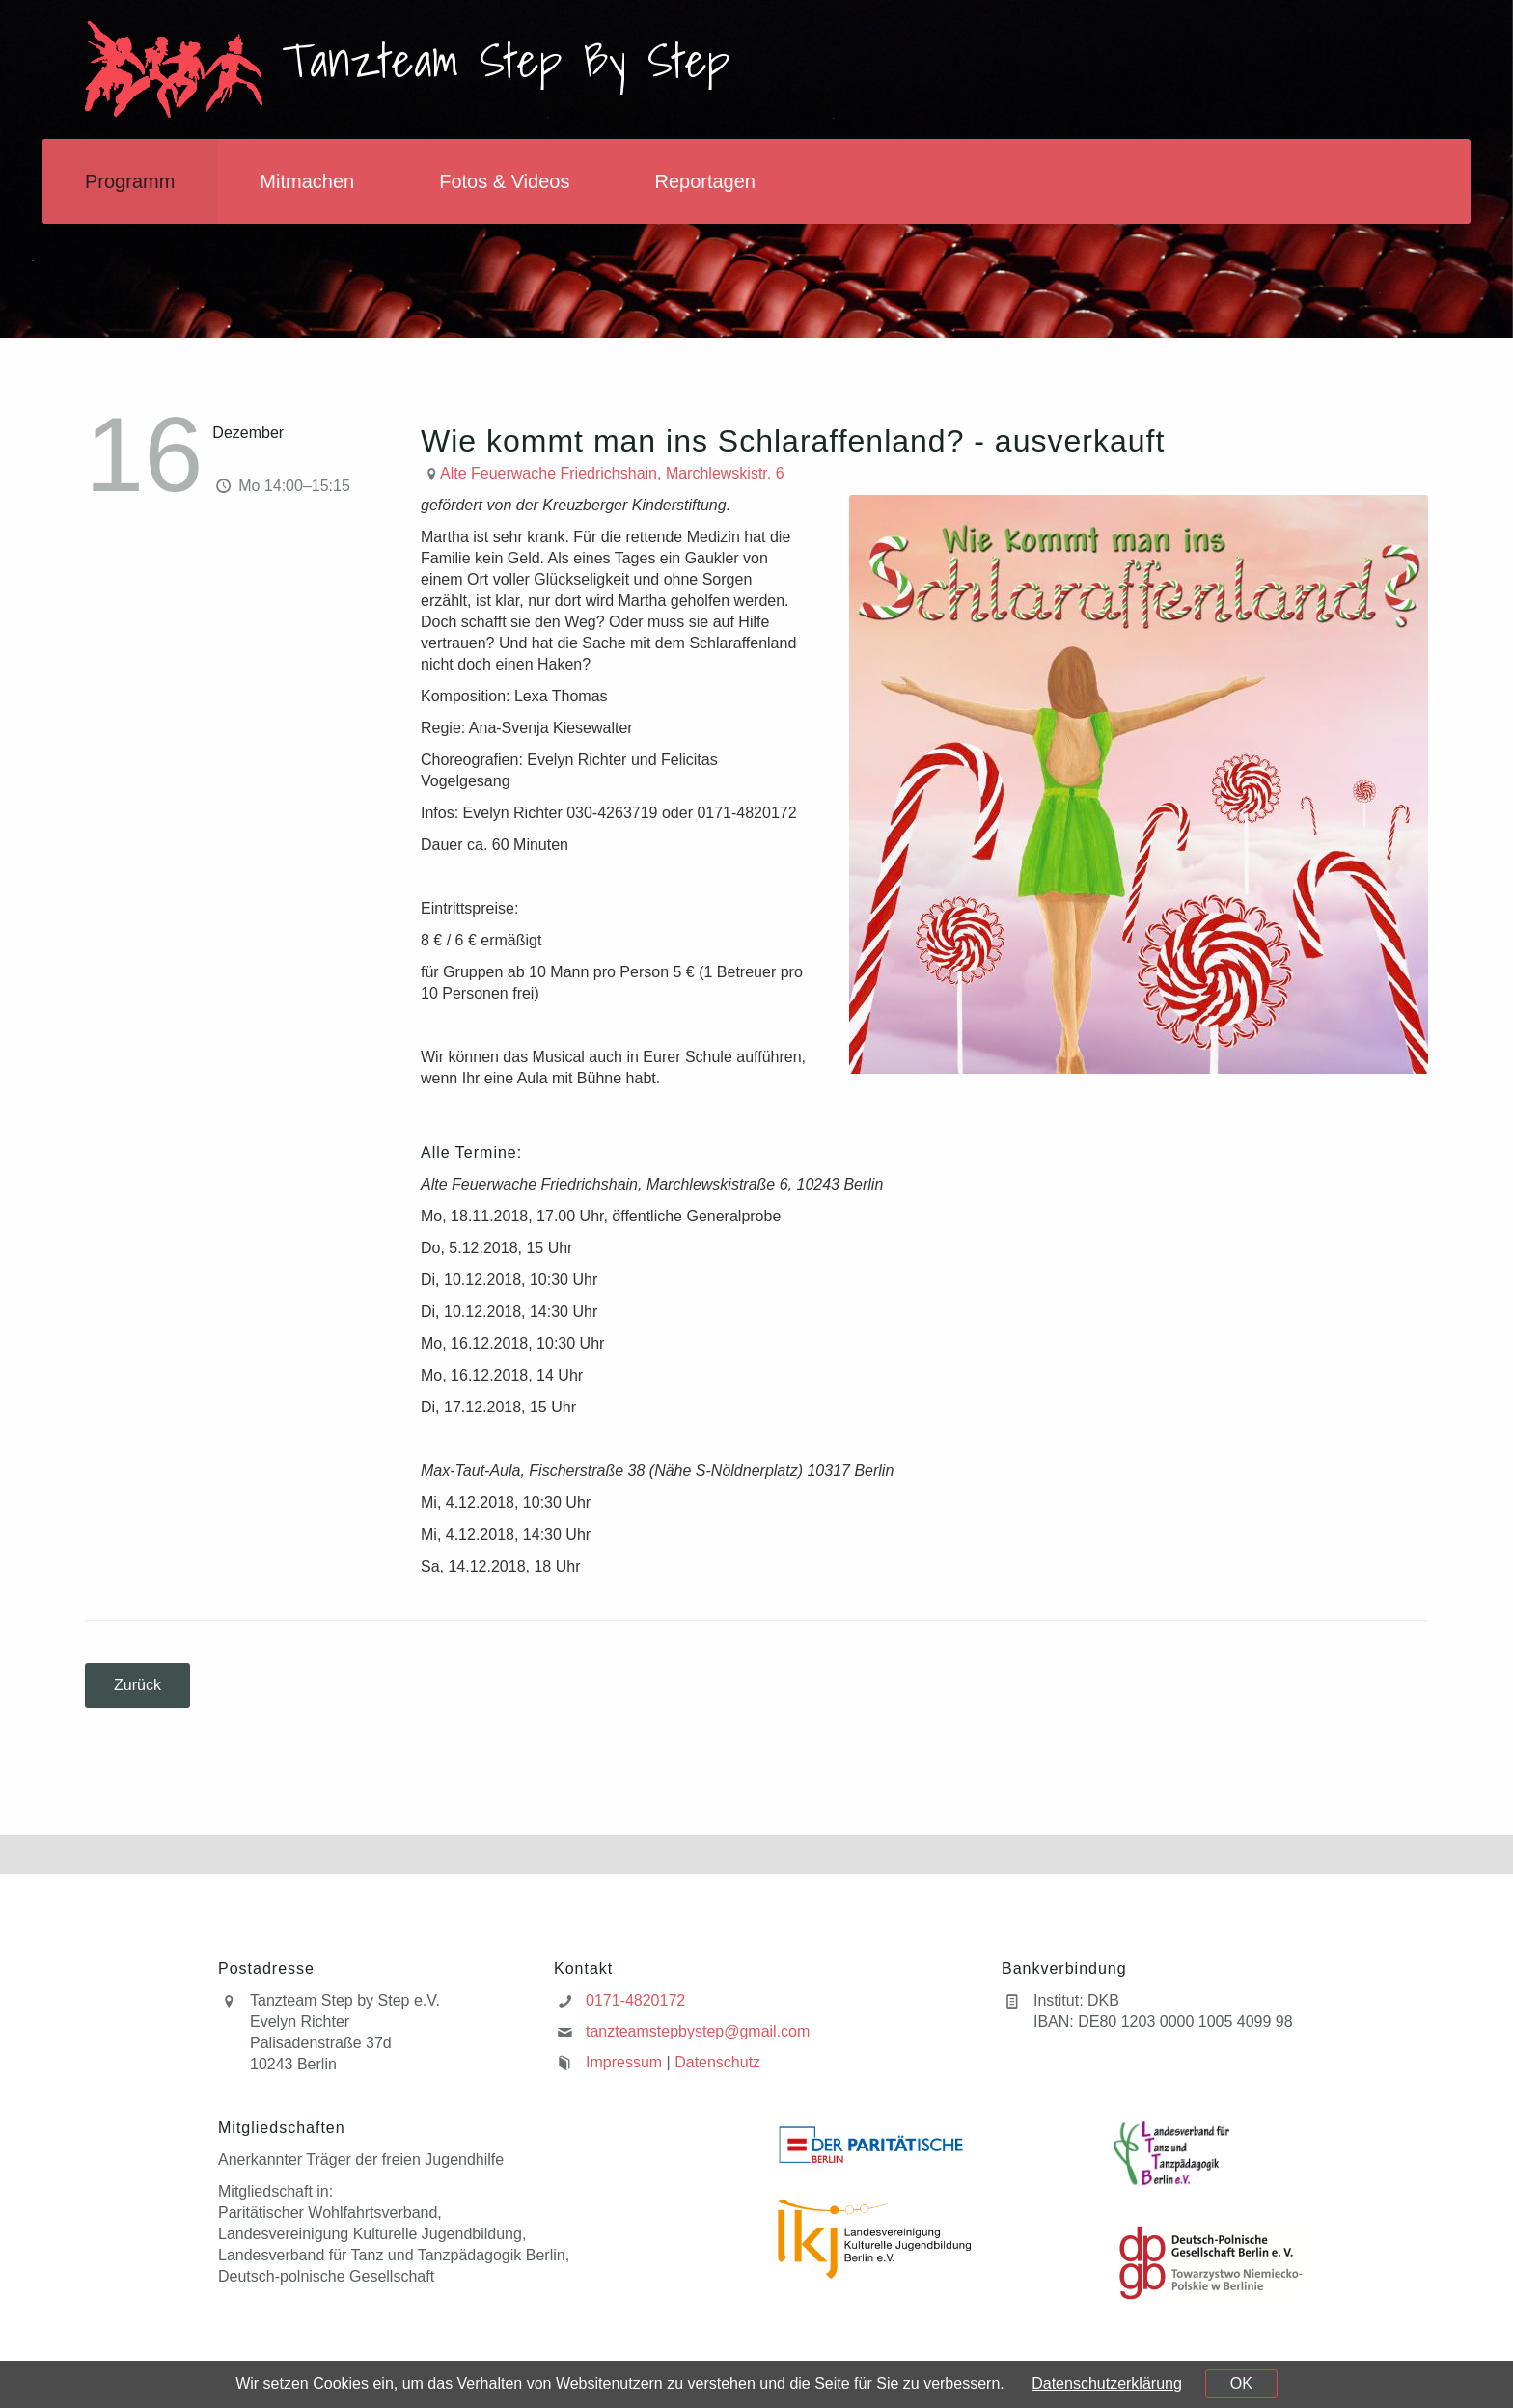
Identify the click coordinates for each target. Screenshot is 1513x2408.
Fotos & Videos (504, 181)
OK (1241, 2383)
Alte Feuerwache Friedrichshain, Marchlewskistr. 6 (612, 473)
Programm (130, 181)
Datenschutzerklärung (1107, 2383)
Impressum (624, 2062)
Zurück (137, 1685)
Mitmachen (307, 181)
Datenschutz (717, 2062)
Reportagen (705, 181)
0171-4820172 (635, 2000)
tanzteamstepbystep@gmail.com (698, 2031)
